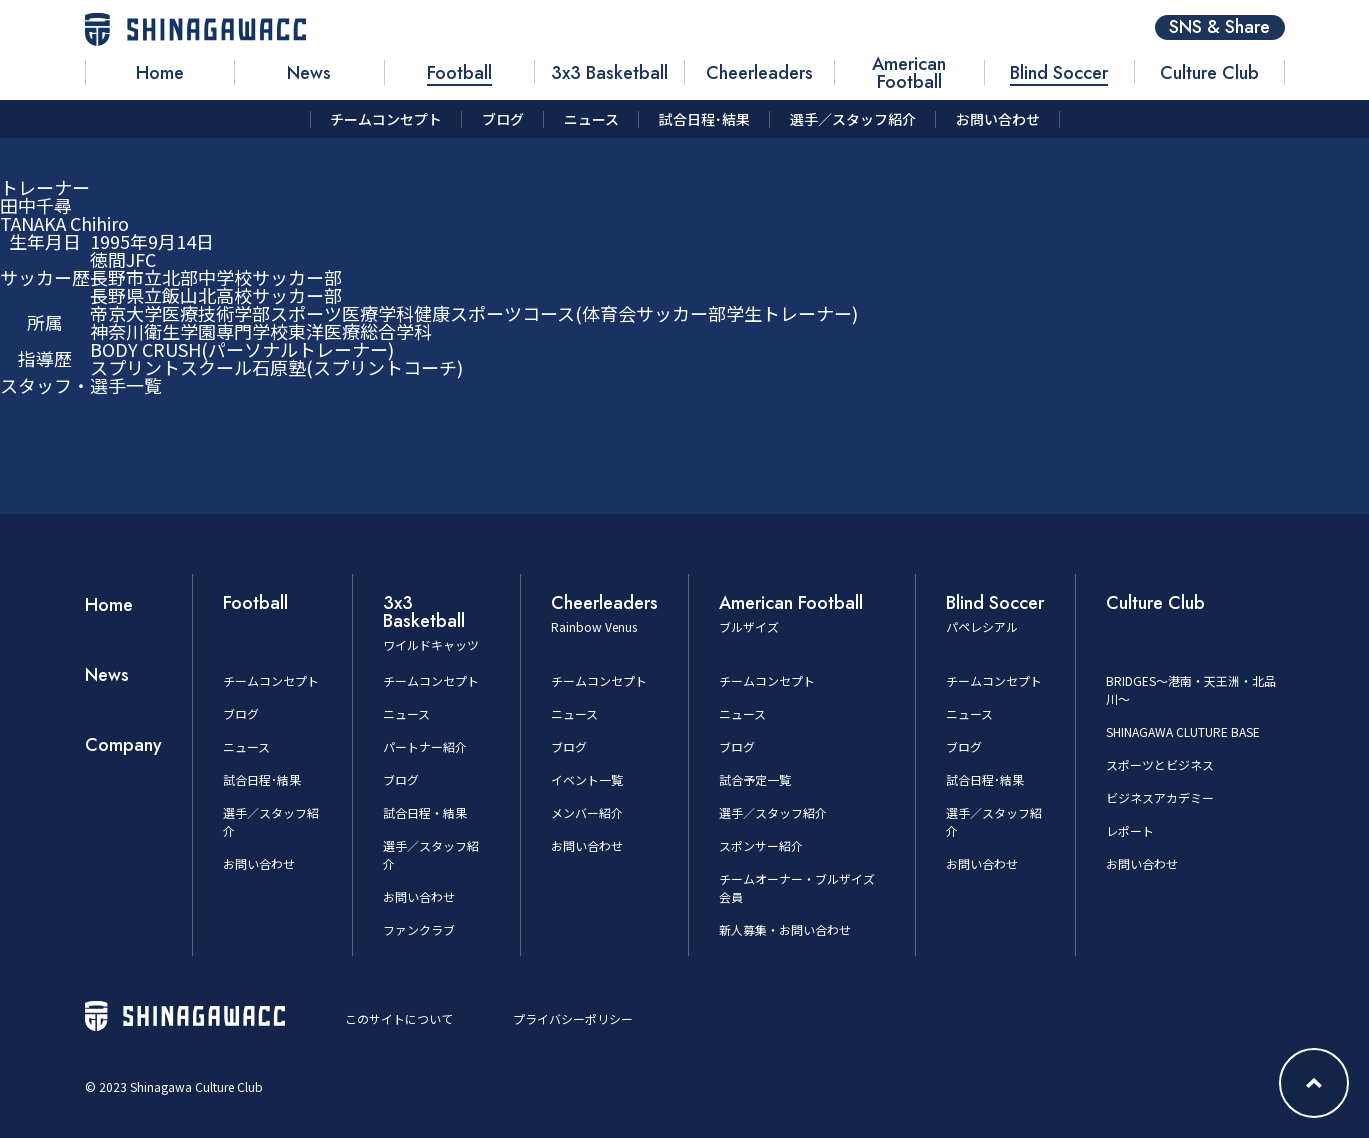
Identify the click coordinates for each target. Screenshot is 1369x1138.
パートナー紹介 (425, 746)
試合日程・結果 (425, 812)
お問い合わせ (259, 863)
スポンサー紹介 (761, 845)
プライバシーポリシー (573, 1018)
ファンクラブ (419, 929)
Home (109, 605)
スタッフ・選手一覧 (81, 385)
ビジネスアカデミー (1160, 797)
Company (123, 745)
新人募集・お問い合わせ (785, 929)
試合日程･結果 (262, 779)
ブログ (241, 713)
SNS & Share (1219, 27)
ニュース (246, 746)
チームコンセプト (271, 680)
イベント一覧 (587, 779)
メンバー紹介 (587, 812)
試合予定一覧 (755, 779)
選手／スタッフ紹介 (773, 812)
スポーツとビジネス (1160, 764)
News (107, 675)
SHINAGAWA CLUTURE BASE (1183, 731)
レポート (1130, 830)
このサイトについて (399, 1018)
